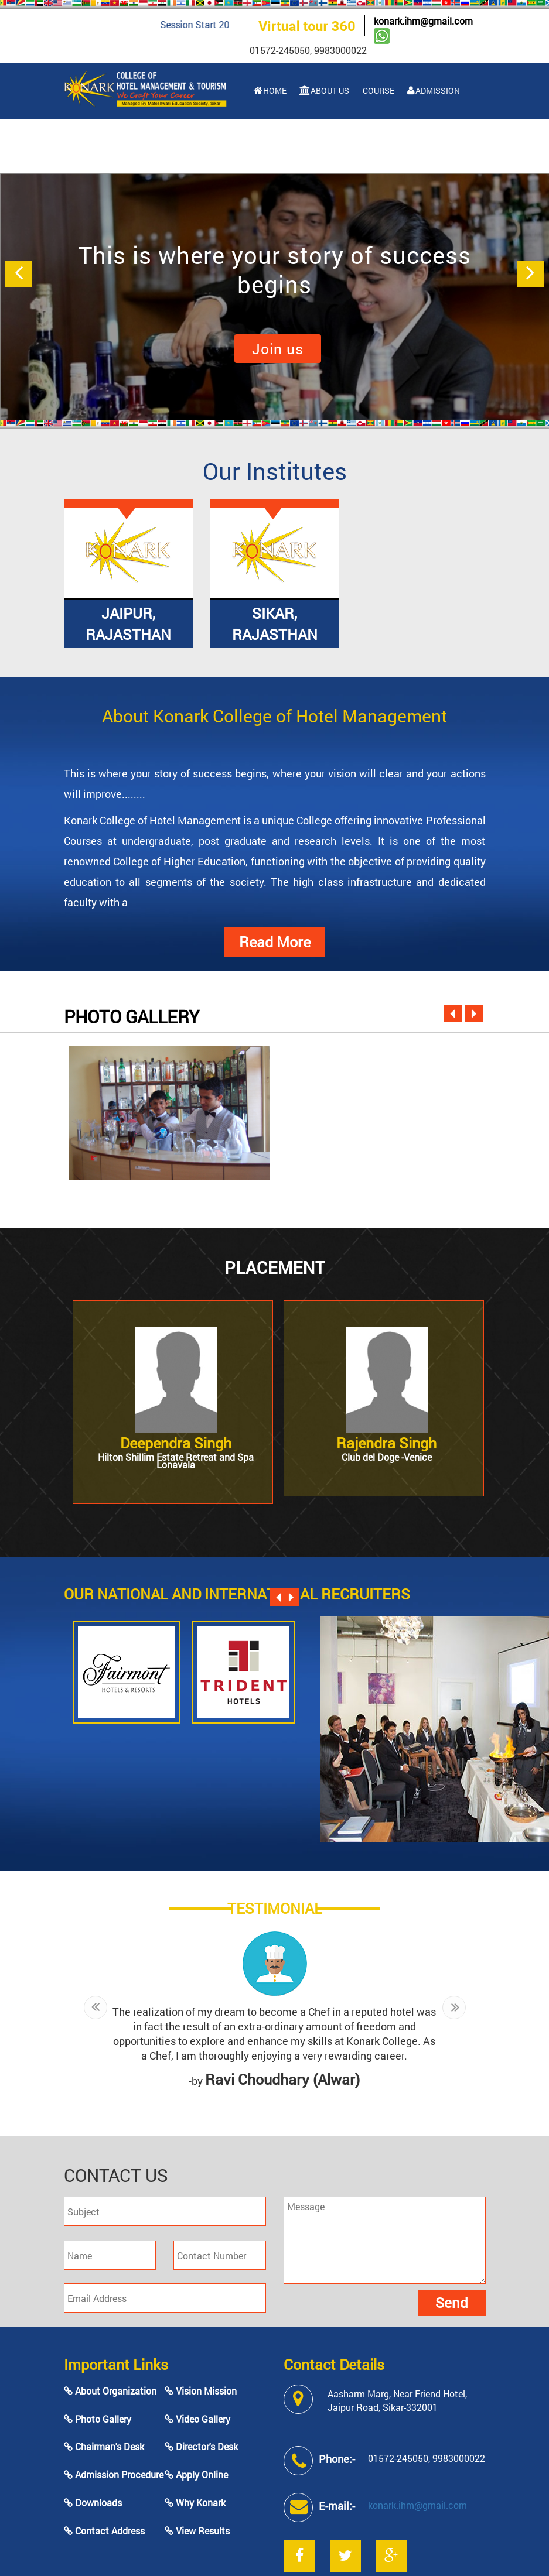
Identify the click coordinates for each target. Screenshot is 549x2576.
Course (377, 90)
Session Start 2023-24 (225, 24)
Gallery (341, 145)
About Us (324, 90)
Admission (433, 90)
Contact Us (404, 145)
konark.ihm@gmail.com (423, 21)
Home (270, 90)
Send (451, 2302)
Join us (278, 348)
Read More (275, 941)
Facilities (279, 145)
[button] (18, 274)
